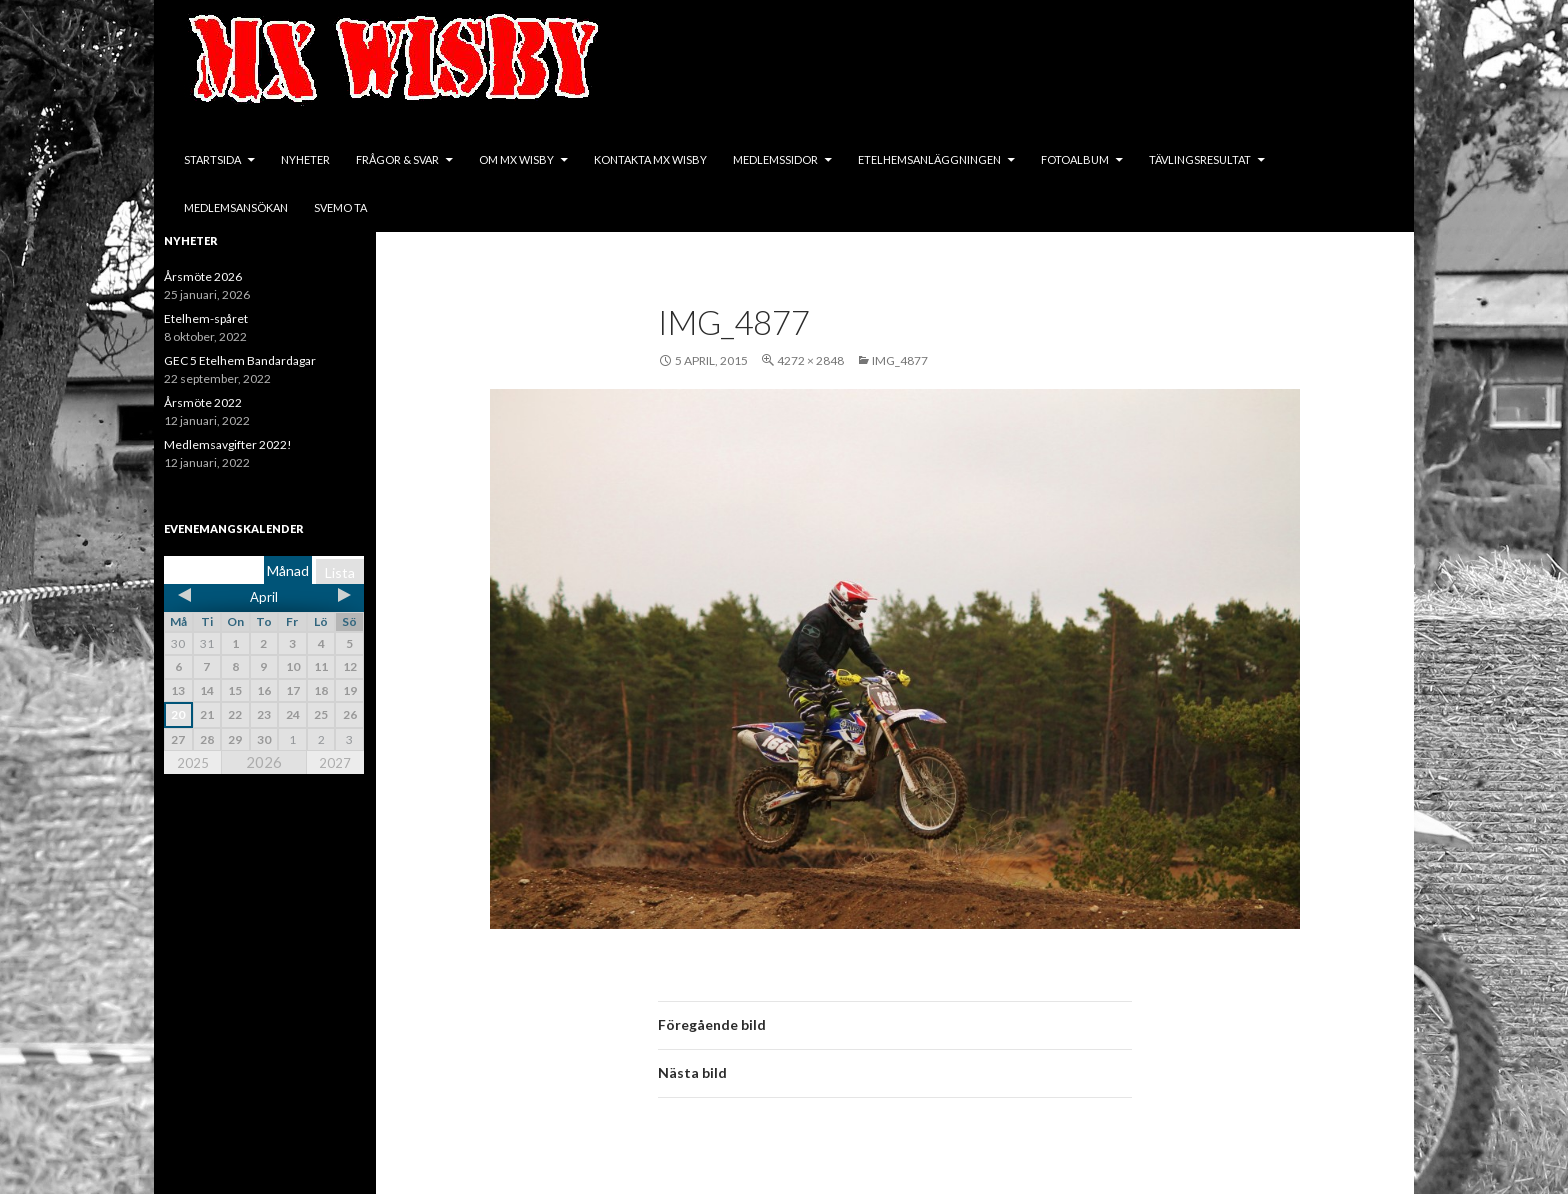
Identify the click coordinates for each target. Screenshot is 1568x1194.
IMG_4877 (900, 360)
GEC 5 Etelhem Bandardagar (240, 360)
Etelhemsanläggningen (929, 159)
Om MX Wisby (516, 159)
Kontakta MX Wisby (650, 159)
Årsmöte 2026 (203, 276)
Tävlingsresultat (1200, 159)
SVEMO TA (340, 207)
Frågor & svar (397, 159)
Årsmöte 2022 (203, 402)
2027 (335, 763)
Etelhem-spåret (206, 318)
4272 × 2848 (810, 360)
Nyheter (305, 159)
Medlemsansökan (236, 207)
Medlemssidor (775, 159)
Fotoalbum (1075, 159)
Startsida (212, 159)
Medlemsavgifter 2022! (228, 444)
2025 (193, 763)
